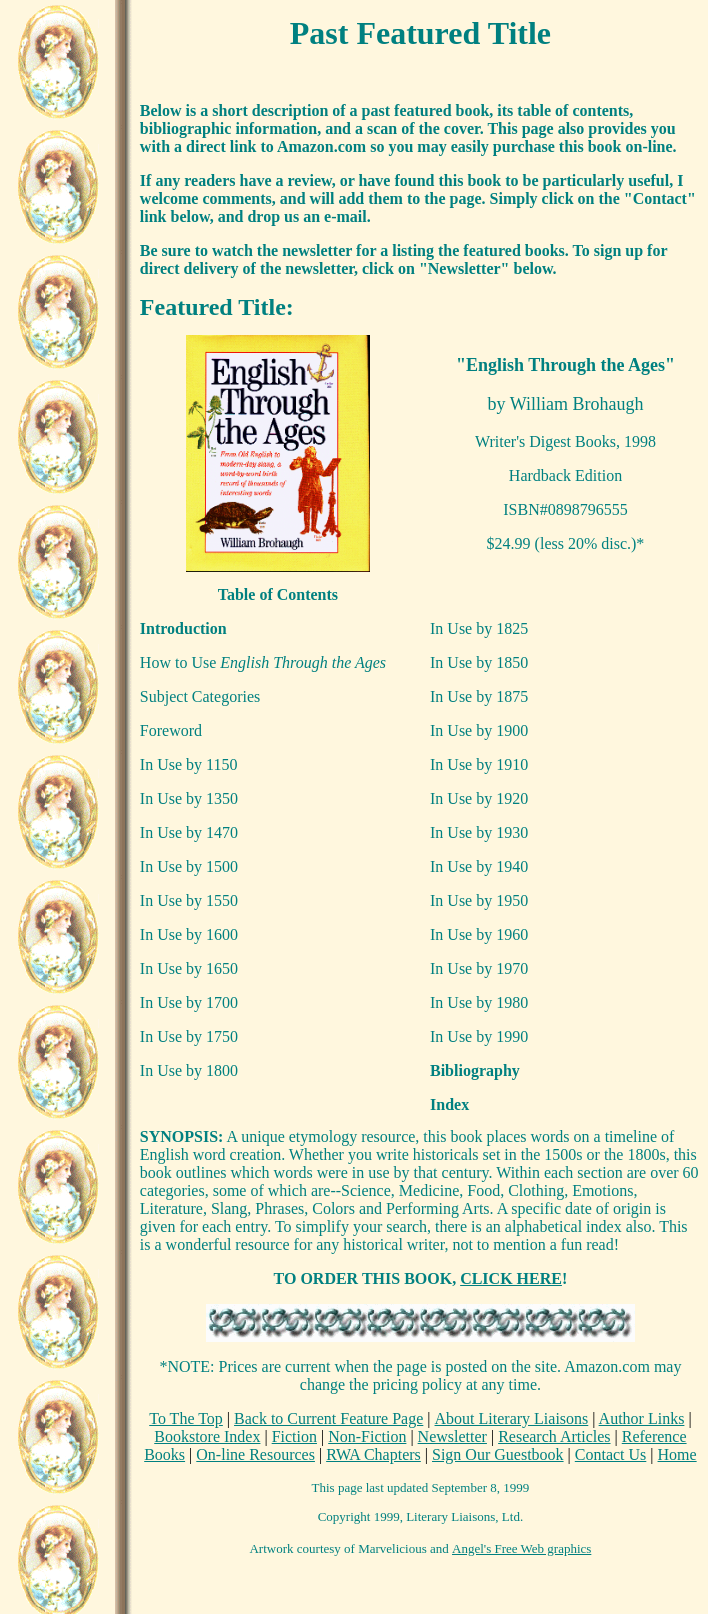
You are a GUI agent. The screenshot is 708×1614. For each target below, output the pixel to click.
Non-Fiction (367, 1436)
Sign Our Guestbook (498, 1454)
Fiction (294, 1436)
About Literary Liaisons (512, 1418)
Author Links (642, 1418)
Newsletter (452, 1436)
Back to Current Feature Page (328, 1418)
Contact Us (611, 1454)
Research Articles (554, 1436)
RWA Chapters (373, 1454)
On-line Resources (255, 1454)
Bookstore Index (207, 1436)
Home (677, 1454)
